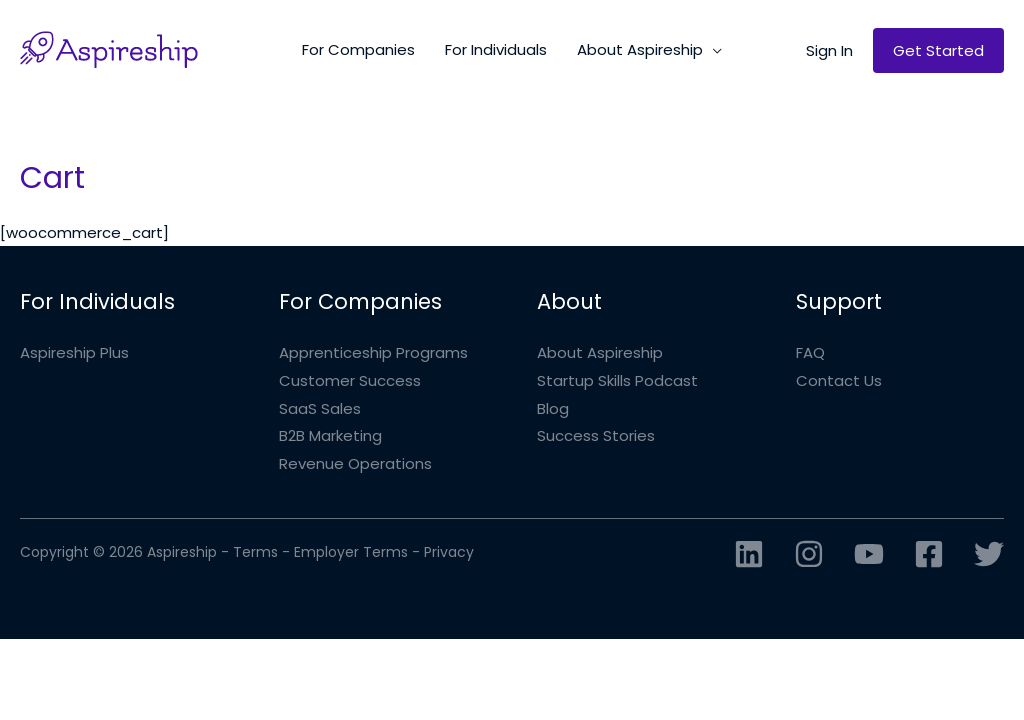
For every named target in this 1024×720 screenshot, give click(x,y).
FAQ (810, 352)
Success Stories (596, 435)
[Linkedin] (749, 554)
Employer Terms (351, 552)
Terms (255, 552)
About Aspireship (600, 352)
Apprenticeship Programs (373, 352)
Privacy (449, 552)
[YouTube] (869, 554)
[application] (712, 49)
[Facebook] (929, 554)
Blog (553, 408)
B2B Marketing (330, 435)
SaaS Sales (320, 408)
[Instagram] (809, 554)
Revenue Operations (355, 463)
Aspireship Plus (74, 352)
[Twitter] (989, 554)
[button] (829, 50)
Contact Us (839, 380)
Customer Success (350, 380)
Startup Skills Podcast (617, 380)
